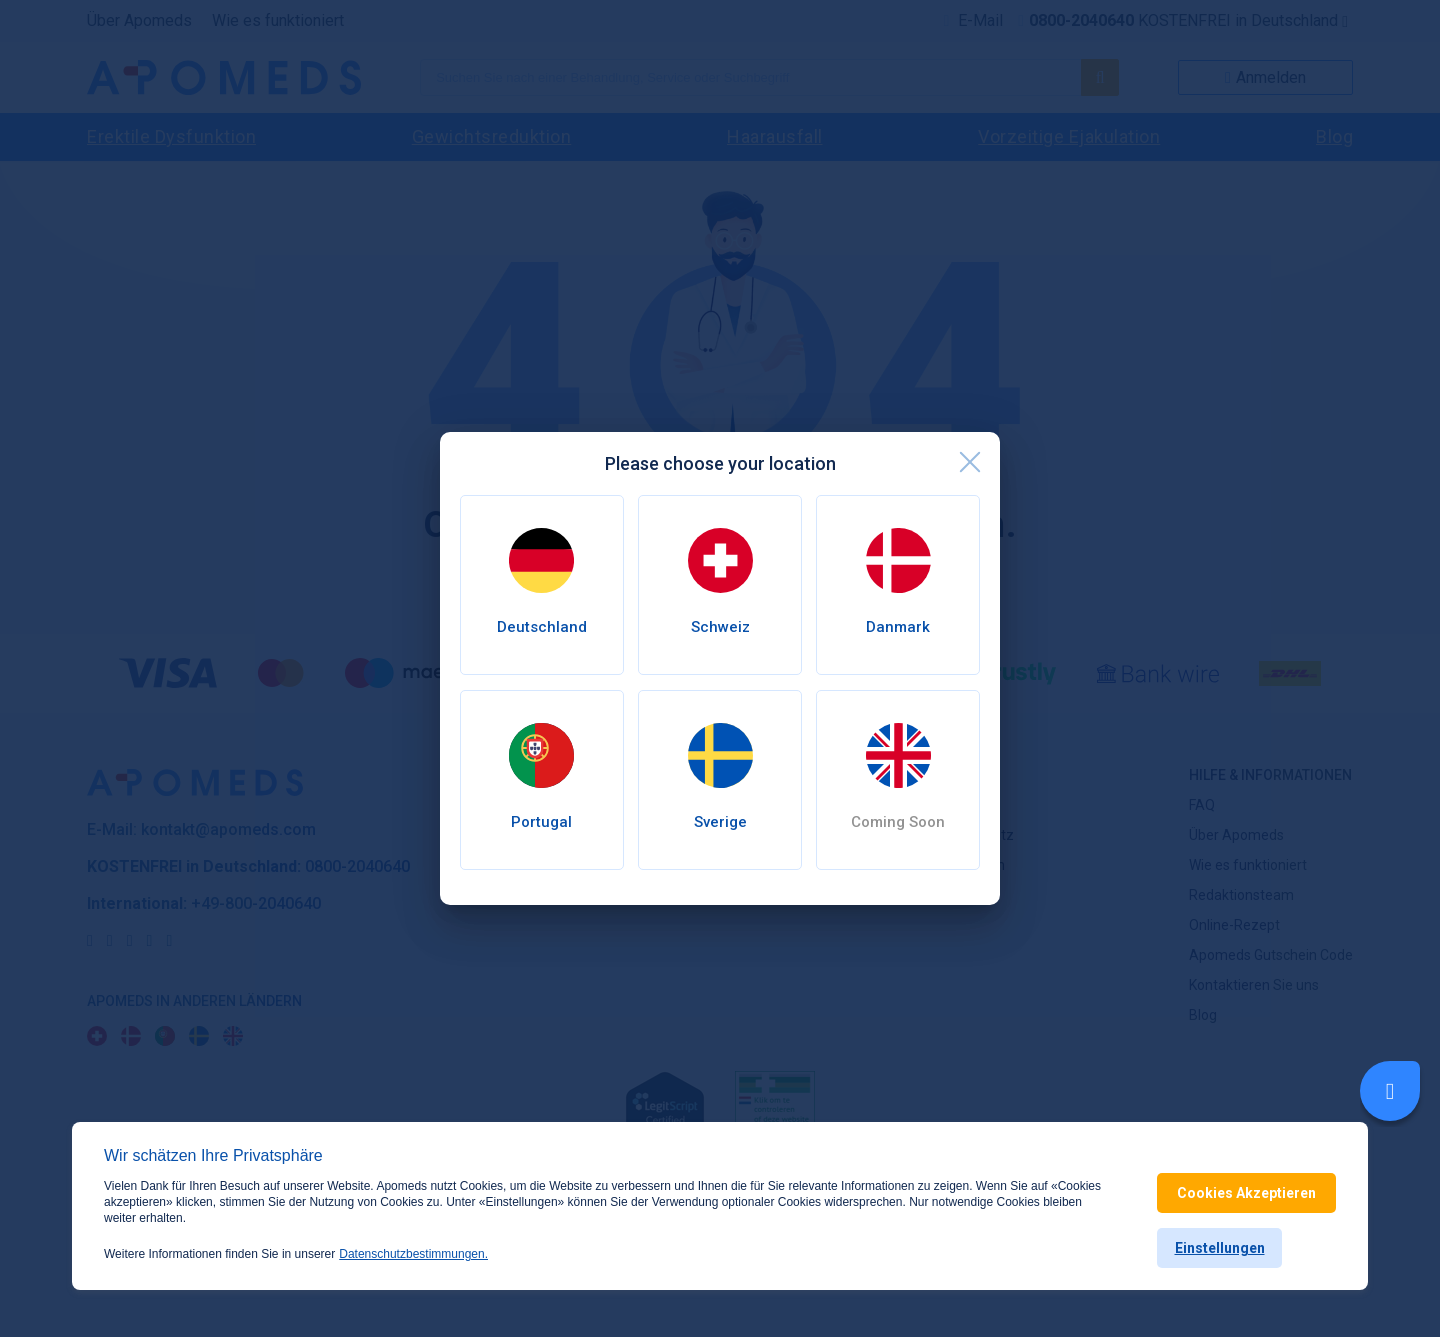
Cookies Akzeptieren (1246, 1193)
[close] (970, 462)
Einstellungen (1220, 1248)
